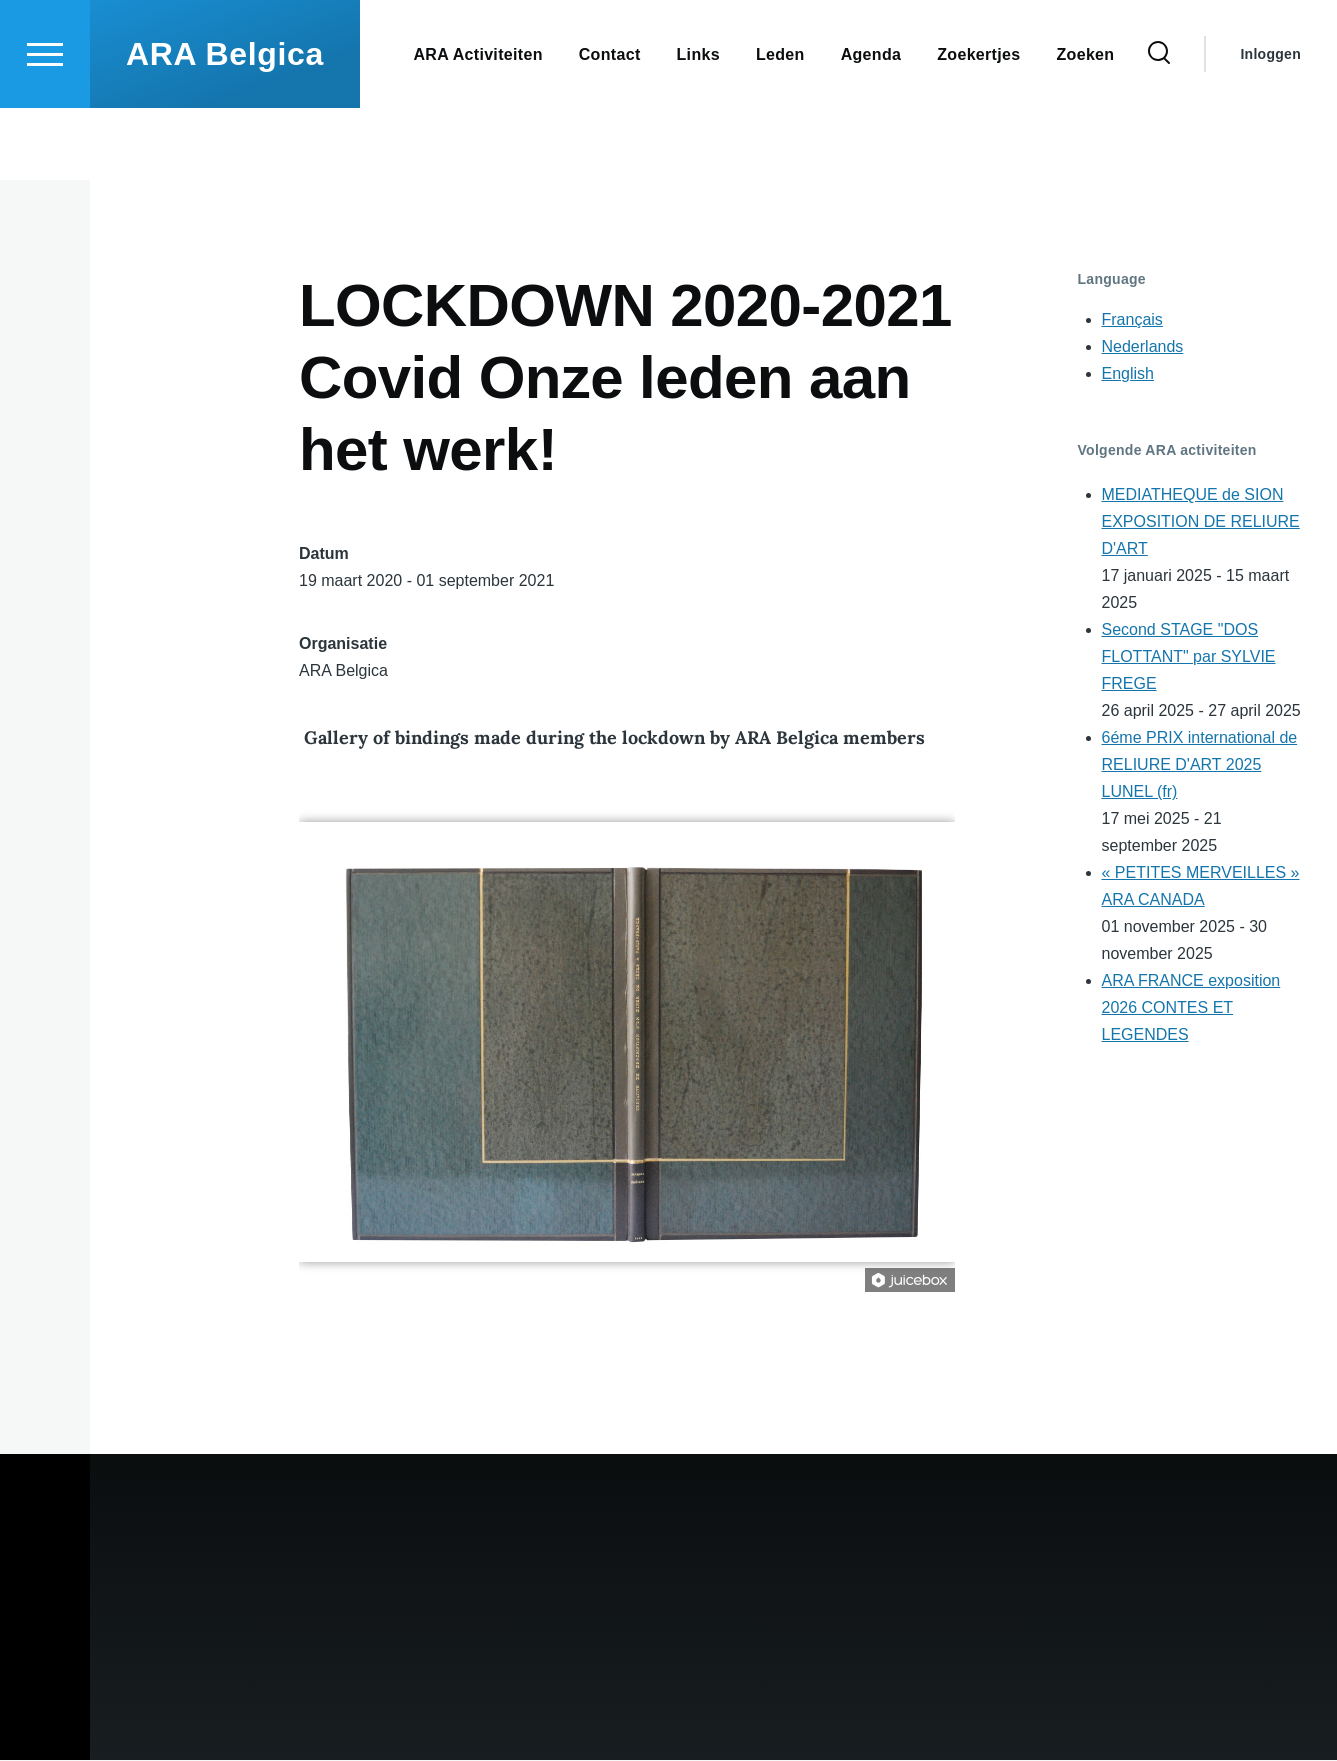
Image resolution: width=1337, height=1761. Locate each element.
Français (1132, 320)
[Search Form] (1159, 126)
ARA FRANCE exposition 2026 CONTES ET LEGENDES (1191, 1008)
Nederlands (1143, 347)
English (1128, 374)
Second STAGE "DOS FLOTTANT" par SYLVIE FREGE (1189, 657)
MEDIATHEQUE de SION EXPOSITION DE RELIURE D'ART (1201, 522)
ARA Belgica (225, 126)
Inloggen (1270, 126)
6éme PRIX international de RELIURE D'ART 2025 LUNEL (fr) (1200, 765)
